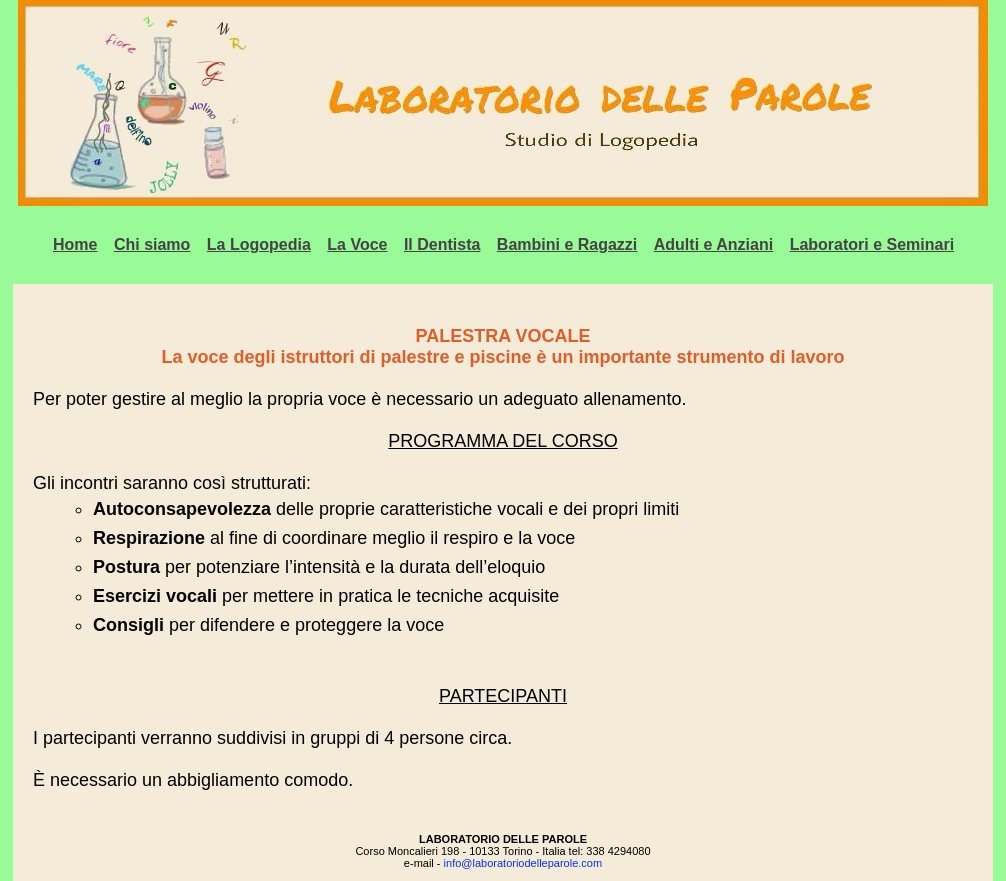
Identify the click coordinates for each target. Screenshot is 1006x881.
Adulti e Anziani (713, 244)
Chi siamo (152, 244)
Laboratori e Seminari (872, 244)
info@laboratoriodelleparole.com (523, 863)
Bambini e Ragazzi (567, 244)
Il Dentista (442, 244)
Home (75, 244)
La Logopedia (259, 244)
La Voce (357, 244)
